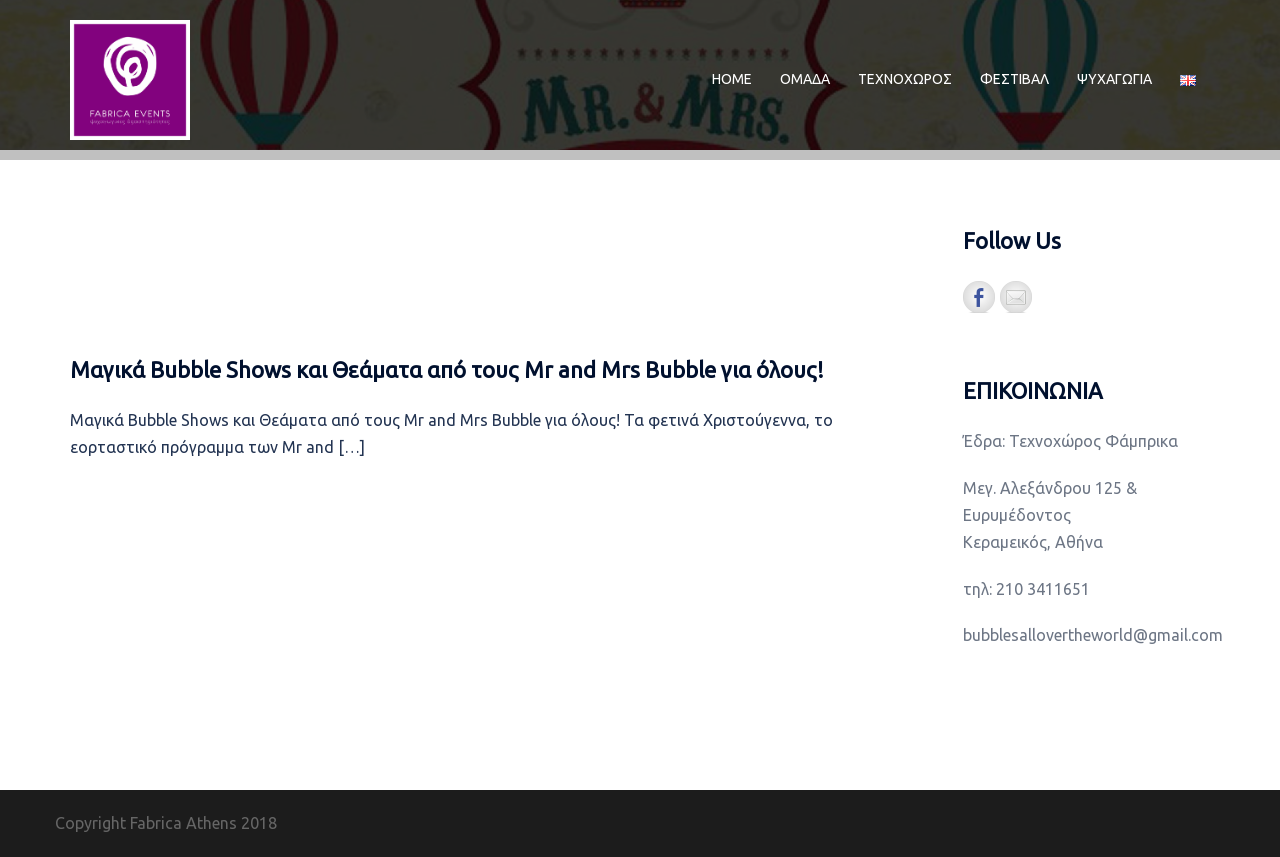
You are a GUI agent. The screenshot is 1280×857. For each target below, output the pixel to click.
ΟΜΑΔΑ (805, 79)
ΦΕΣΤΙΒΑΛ (1014, 79)
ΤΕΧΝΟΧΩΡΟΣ (905, 79)
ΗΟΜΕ (732, 79)
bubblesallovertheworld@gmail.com (1093, 635)
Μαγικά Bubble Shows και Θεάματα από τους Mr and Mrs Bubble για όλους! (447, 369)
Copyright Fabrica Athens (146, 823)
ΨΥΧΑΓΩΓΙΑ (1114, 79)
